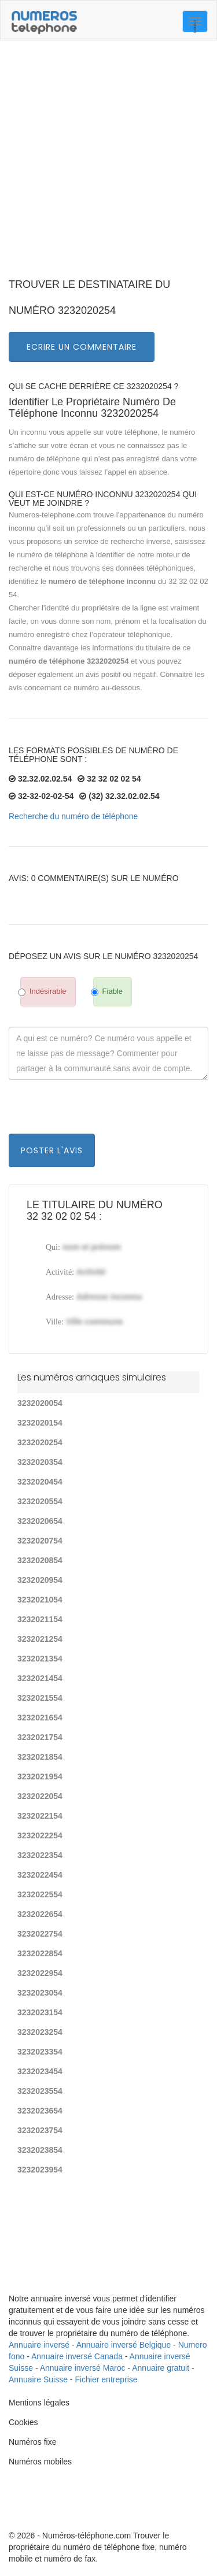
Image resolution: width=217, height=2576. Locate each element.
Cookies (23, 2422)
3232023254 (39, 2032)
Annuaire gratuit (160, 2368)
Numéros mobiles (40, 2461)
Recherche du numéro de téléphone (73, 816)
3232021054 (39, 1599)
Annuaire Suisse (38, 2379)
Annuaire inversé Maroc (83, 2368)
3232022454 (39, 1874)
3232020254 (39, 1442)
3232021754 (39, 1737)
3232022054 (39, 1796)
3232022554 (39, 1894)
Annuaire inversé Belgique (123, 2344)
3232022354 (39, 1855)
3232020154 (39, 1422)
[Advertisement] (108, 163)
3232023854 (39, 2150)
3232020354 (39, 1462)
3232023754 (39, 2130)
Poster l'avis (52, 1150)
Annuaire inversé (39, 2344)
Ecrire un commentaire (82, 347)
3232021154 (39, 1619)
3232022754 (39, 1933)
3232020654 (39, 1521)
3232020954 (39, 1580)
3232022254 (39, 1835)
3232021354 (39, 1658)
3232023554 (39, 2091)
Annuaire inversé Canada (77, 2356)
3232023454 (39, 2071)
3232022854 (39, 1953)
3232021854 (39, 1756)
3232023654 (39, 2110)
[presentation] (97, 1111)
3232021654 (39, 1717)
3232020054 (39, 1403)
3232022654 (39, 1914)
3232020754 (39, 1540)
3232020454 (39, 1481)
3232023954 (39, 2169)
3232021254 (39, 1639)
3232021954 (39, 1776)
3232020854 (39, 1560)
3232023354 (39, 2051)
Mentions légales (39, 2402)
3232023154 (39, 2012)
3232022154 (39, 1815)
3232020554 (39, 1501)
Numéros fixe (32, 2442)
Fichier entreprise (106, 2379)
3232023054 (39, 1992)
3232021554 (39, 1697)
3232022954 (39, 1973)
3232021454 (39, 1678)
